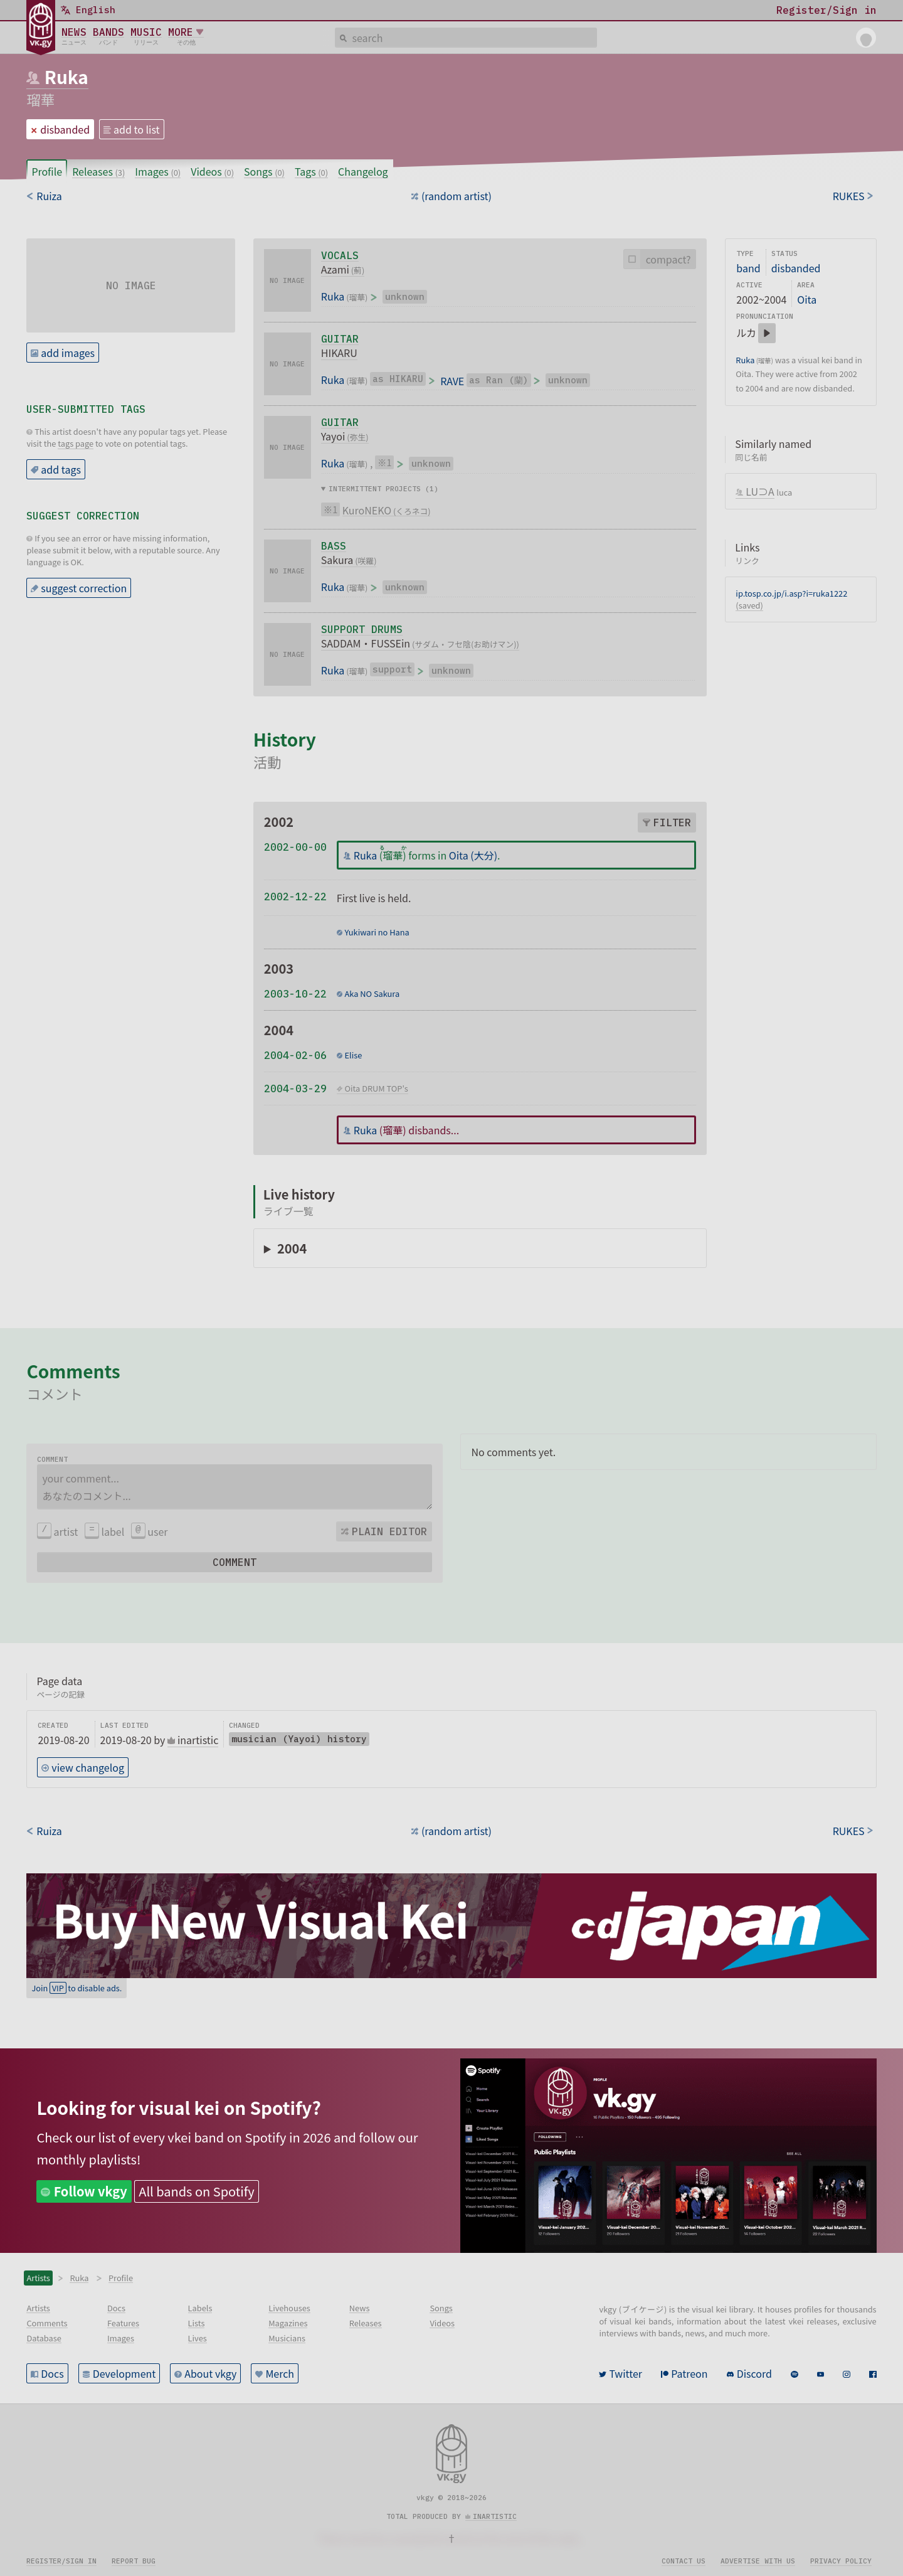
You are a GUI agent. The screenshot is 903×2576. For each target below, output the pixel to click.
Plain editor (389, 1531)
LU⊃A (760, 491)
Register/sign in (61, 2561)
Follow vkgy (90, 2191)
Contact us (683, 2561)
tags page (75, 443)
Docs (52, 2373)
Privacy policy (841, 2561)
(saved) (749, 605)
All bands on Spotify (196, 2191)
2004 (292, 1248)
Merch (279, 2373)
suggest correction (84, 587)
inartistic (495, 2516)
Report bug (134, 2561)
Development (124, 2373)
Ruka (66, 76)
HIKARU (339, 352)
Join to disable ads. (76, 1988)
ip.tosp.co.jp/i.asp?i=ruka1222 (791, 593)
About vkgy (210, 2373)
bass (333, 546)
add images (68, 352)
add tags (61, 469)
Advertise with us (758, 2561)
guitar (340, 339)
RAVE (452, 380)
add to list (137, 129)
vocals (340, 255)
